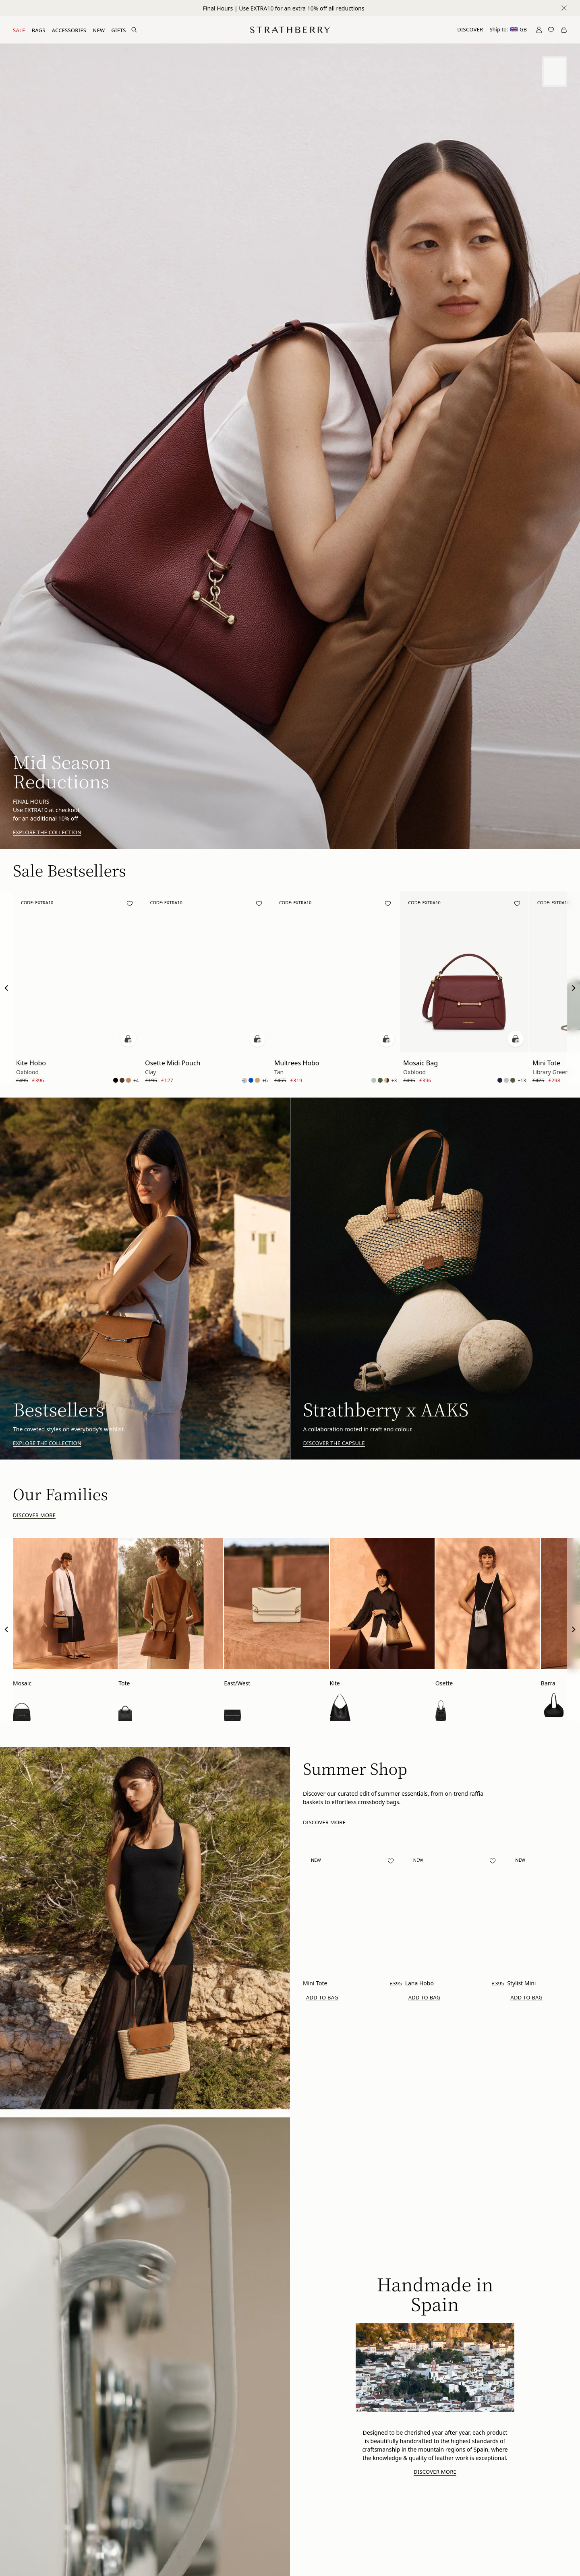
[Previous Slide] (6, 988)
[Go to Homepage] (290, 30)
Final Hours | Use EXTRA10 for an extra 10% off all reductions (284, 8)
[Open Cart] (564, 30)
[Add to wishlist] (129, 904)
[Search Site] (134, 30)
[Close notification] (564, 8)
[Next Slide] (573, 988)
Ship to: (508, 29)
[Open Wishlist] (551, 30)
